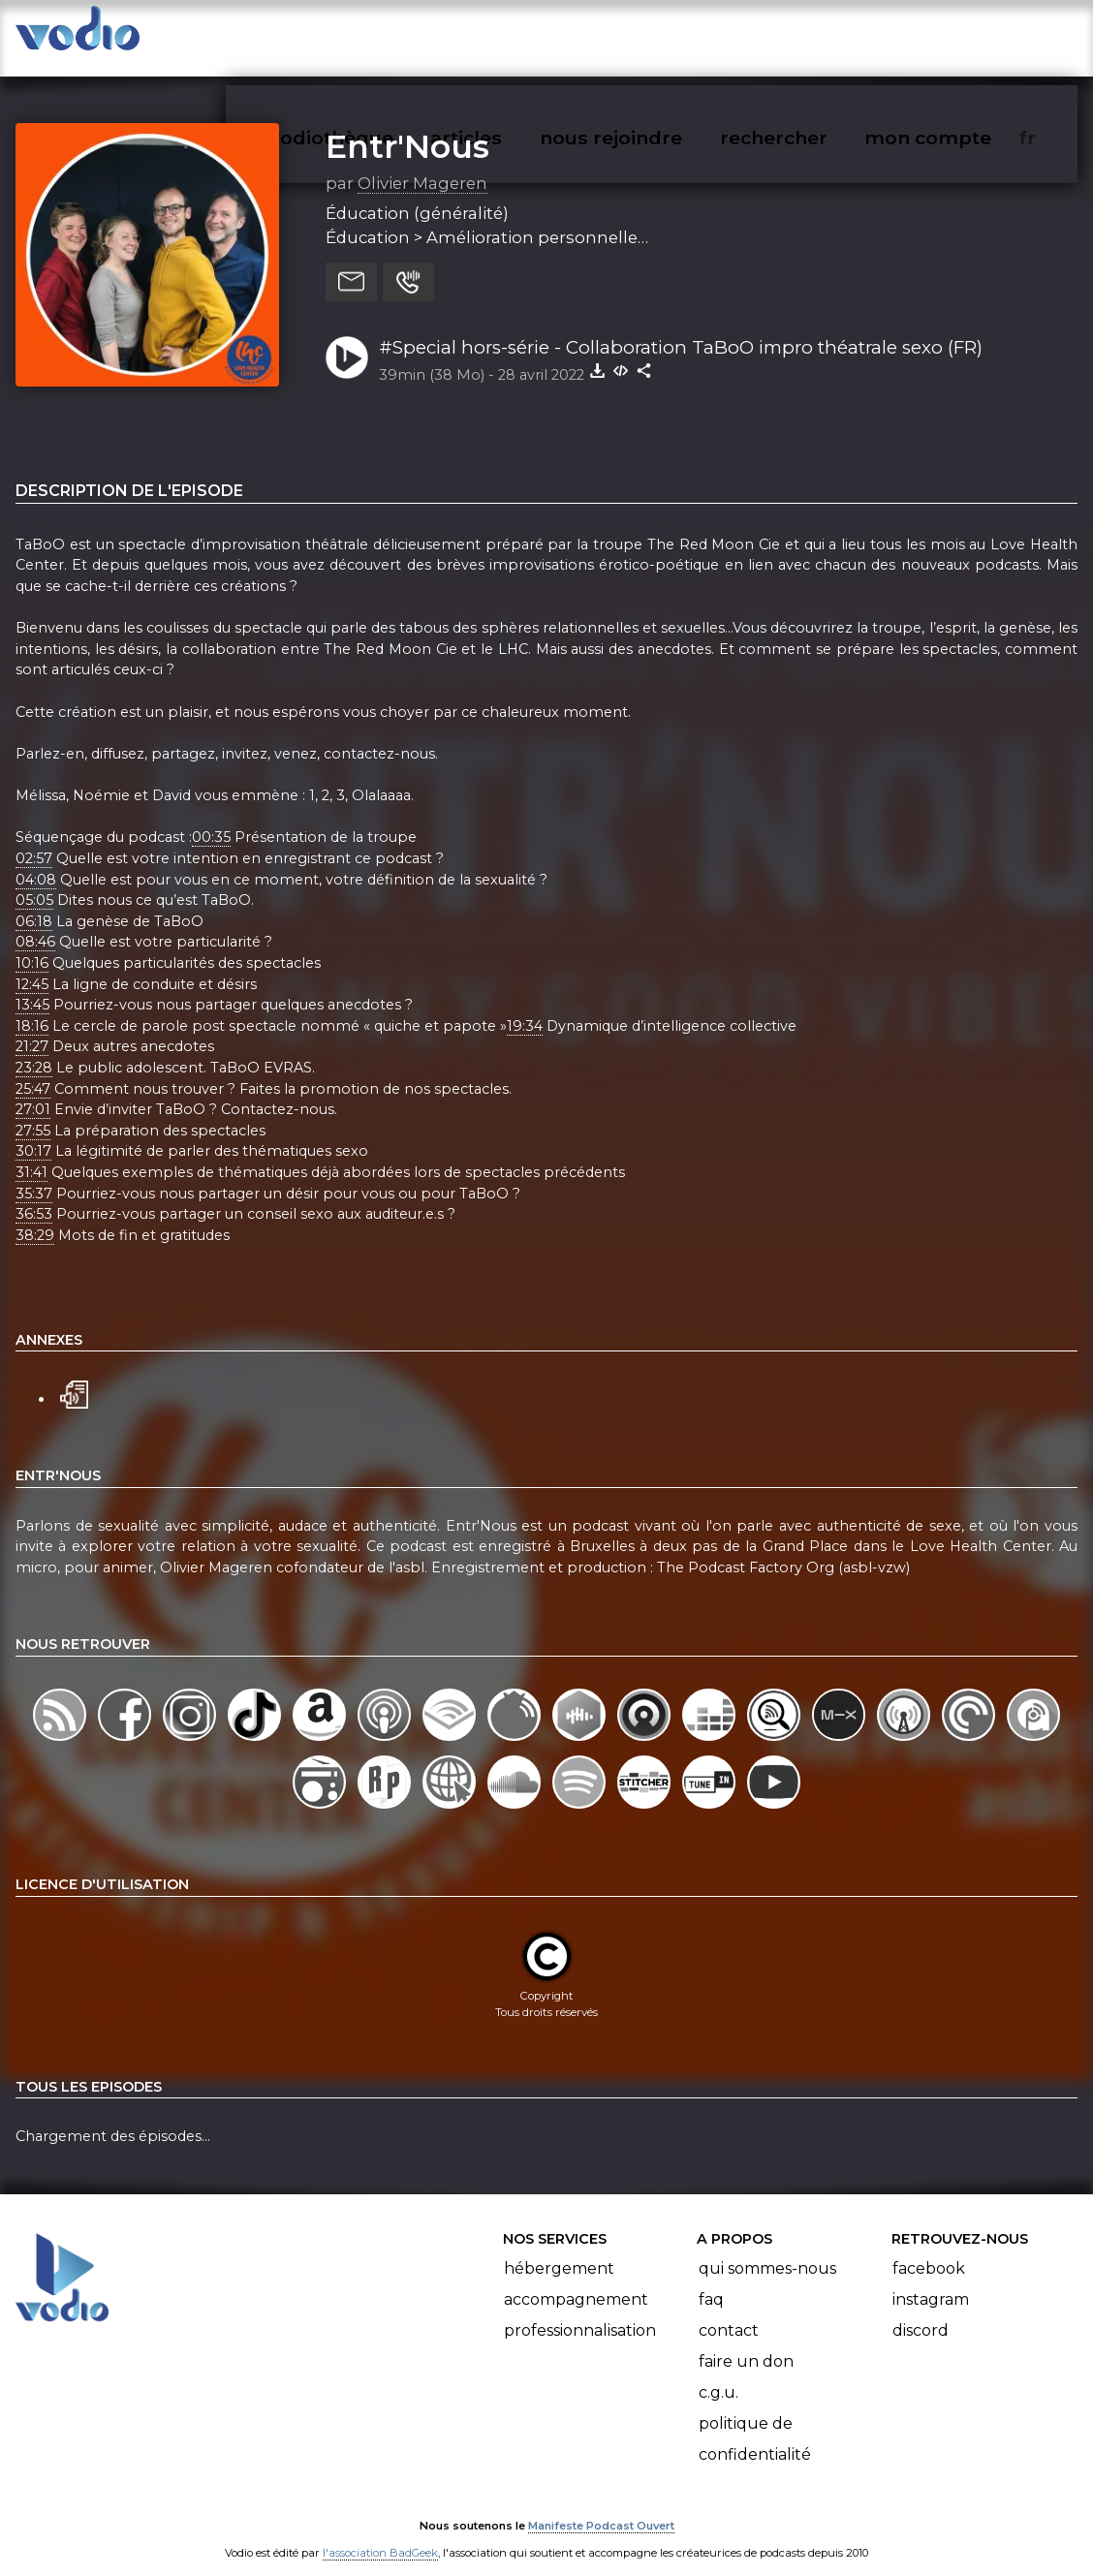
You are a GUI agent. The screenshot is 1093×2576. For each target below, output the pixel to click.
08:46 (35, 923)
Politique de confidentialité (755, 2419)
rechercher (808, 35)
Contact (729, 2311)
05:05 (34, 880)
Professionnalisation (580, 2311)
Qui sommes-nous (767, 2249)
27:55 (33, 1111)
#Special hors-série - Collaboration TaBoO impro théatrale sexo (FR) (681, 328)
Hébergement (559, 2249)
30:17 (33, 1132)
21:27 (32, 1028)
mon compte (959, 35)
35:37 (34, 1174)
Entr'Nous (407, 127)
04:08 (36, 860)
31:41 (31, 1153)
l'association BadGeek (380, 2533)
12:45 (32, 965)
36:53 (34, 1194)
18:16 (32, 1006)
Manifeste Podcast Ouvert (601, 2507)
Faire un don (746, 2342)
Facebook (928, 2249)
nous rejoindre (650, 35)
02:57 (34, 839)
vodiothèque (378, 35)
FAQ (711, 2280)
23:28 (34, 1048)
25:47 (33, 1069)
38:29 (35, 1216)
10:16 (32, 943)
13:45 (32, 985)
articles (510, 35)
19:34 (525, 1006)
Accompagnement (576, 2280)
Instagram (930, 2280)
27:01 (33, 1090)
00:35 (211, 817)
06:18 (34, 902)
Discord (920, 2311)
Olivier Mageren (422, 163)
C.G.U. (718, 2373)
